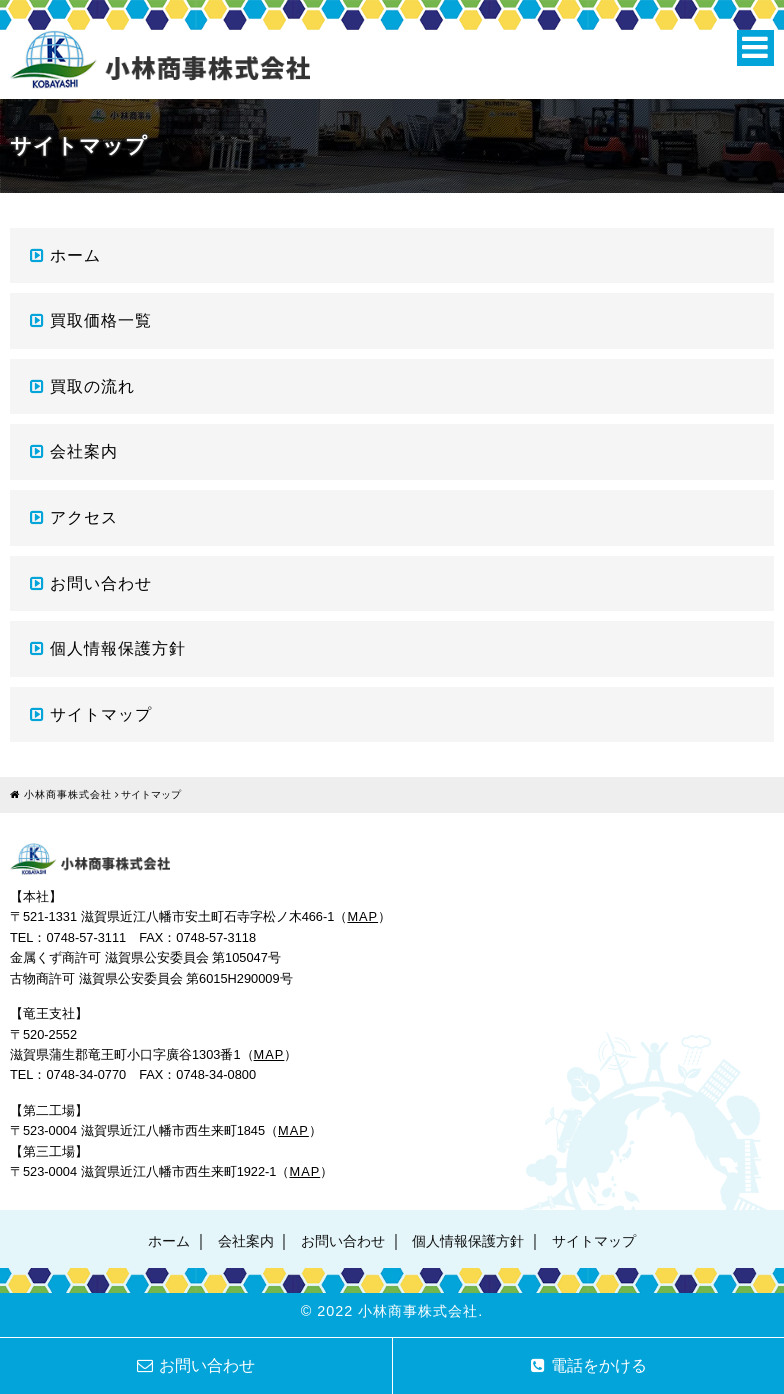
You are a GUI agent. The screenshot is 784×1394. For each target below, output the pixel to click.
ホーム (75, 255)
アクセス (84, 517)
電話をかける (589, 1365)
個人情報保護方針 (118, 648)
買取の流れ (92, 386)
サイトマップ (101, 714)
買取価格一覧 (101, 320)
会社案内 (84, 451)
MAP (362, 916)
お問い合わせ (101, 583)
